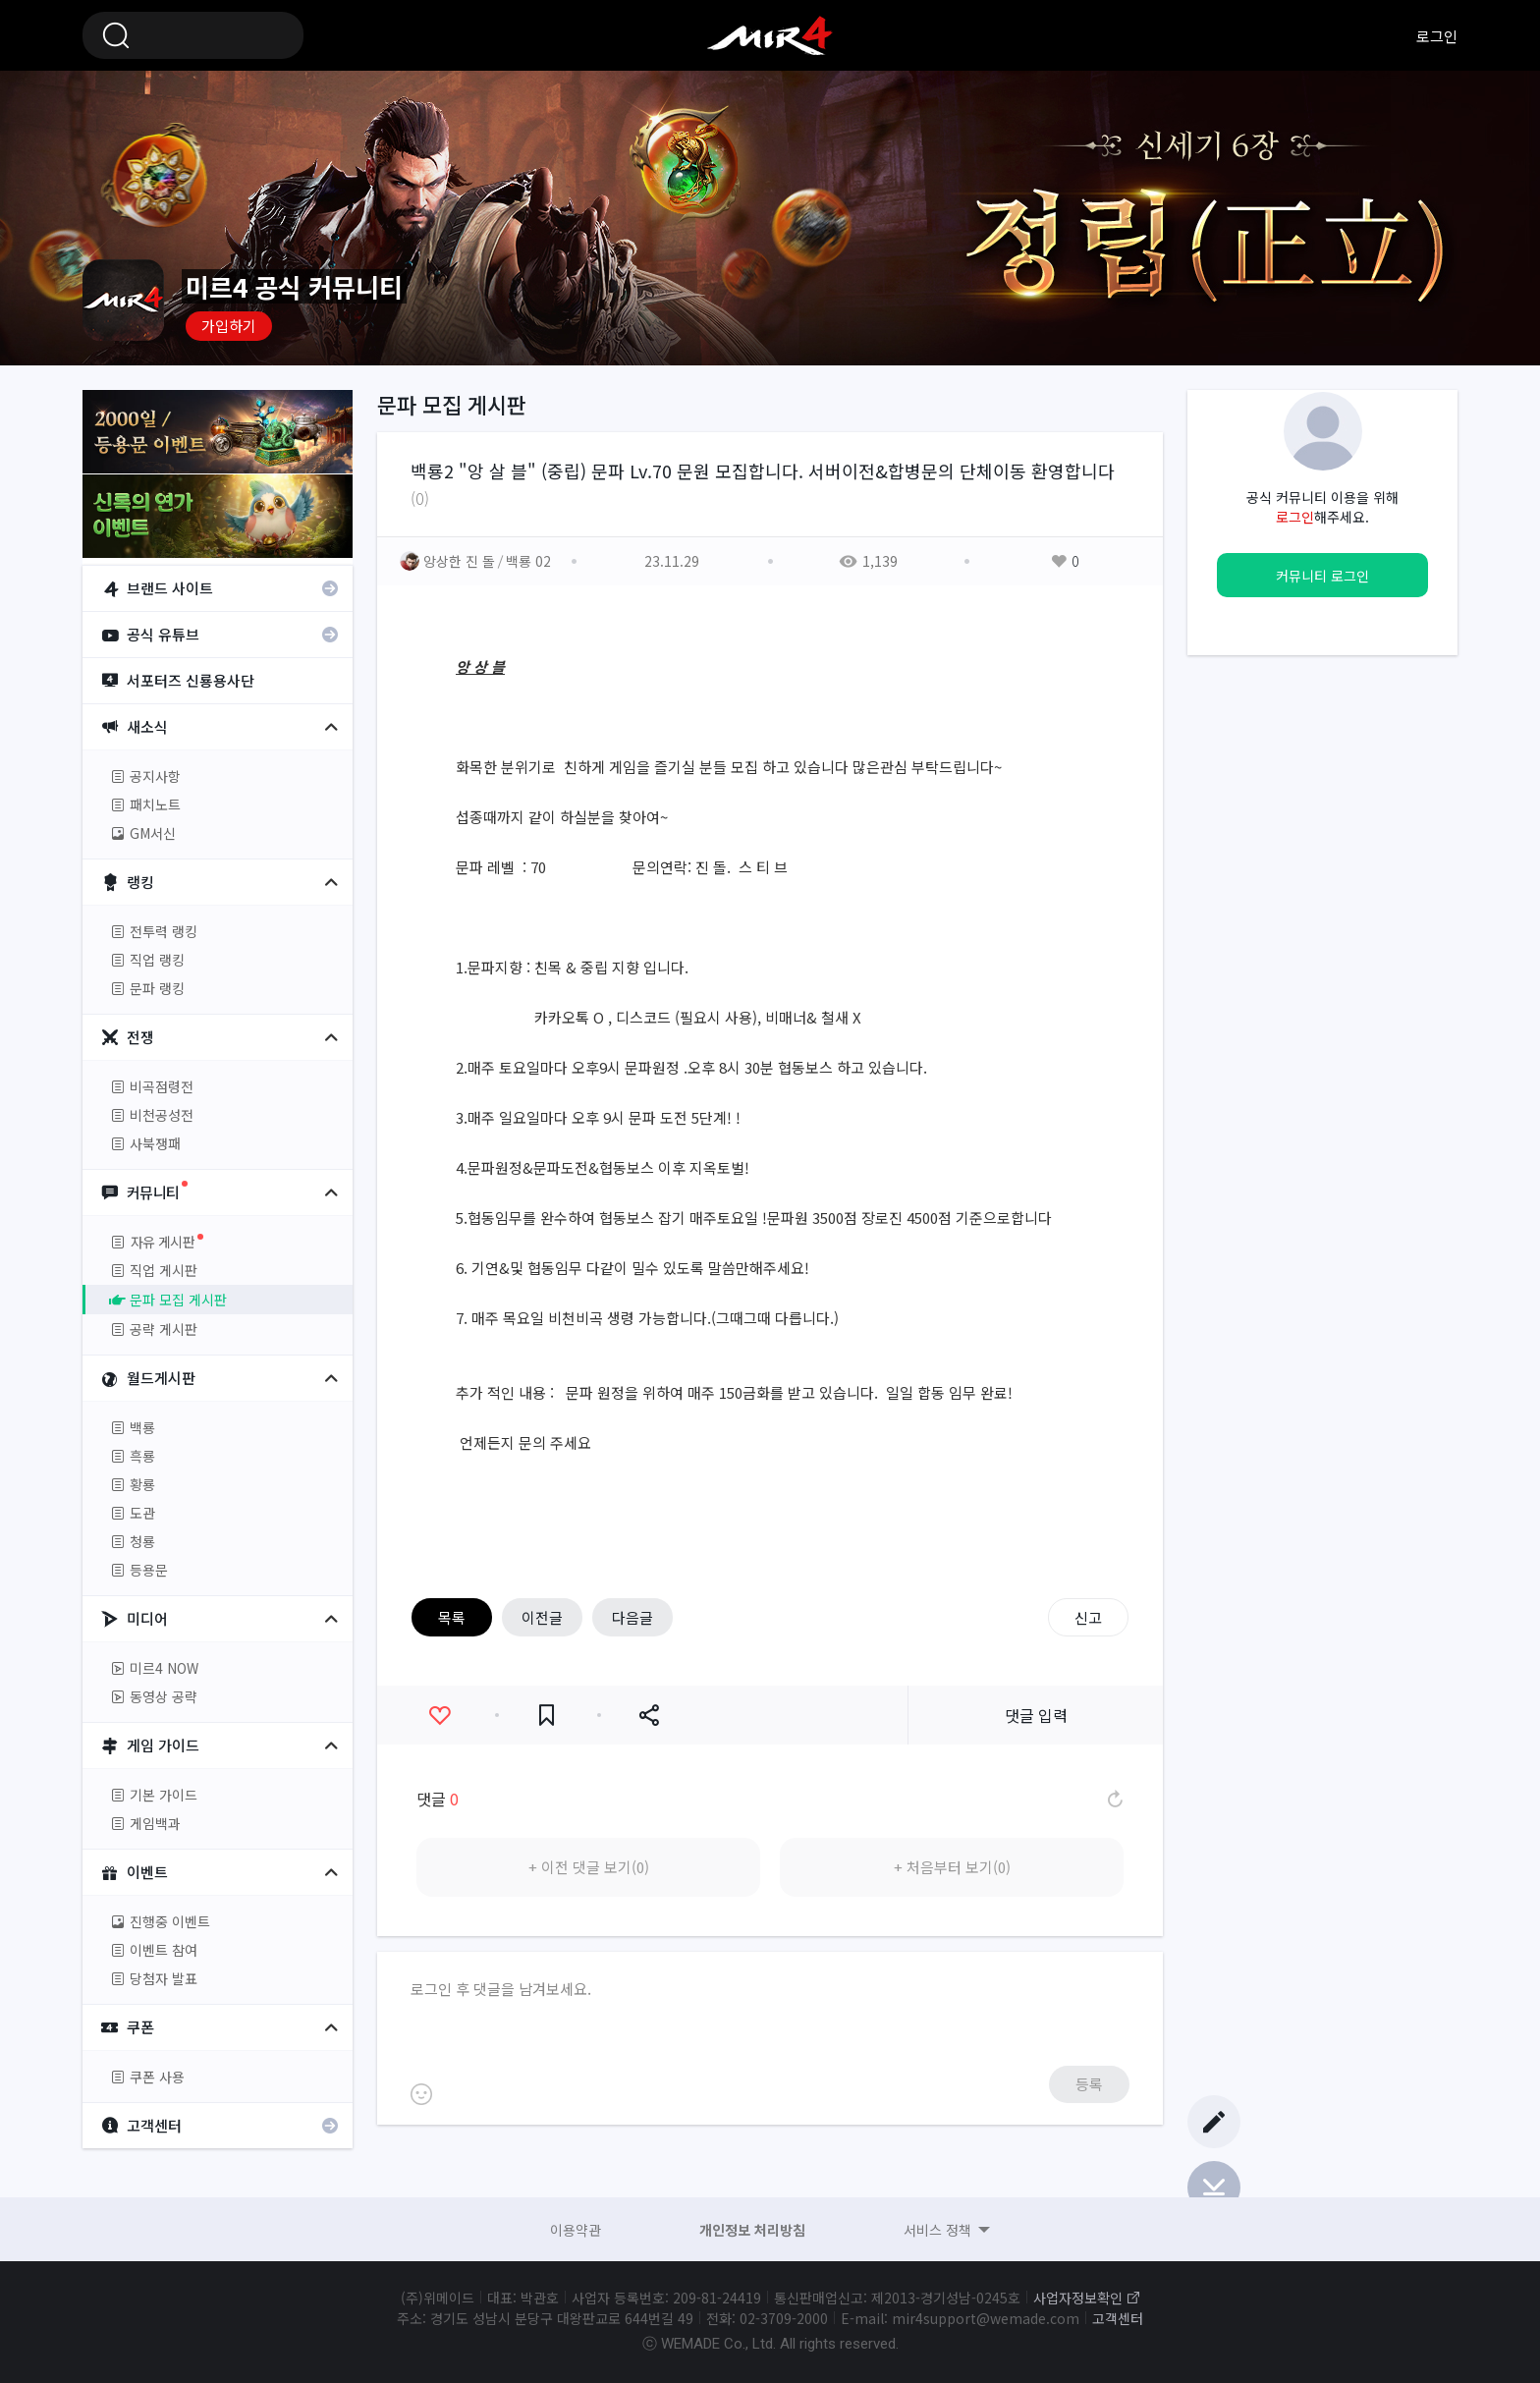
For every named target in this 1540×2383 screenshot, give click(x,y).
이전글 (542, 1617)
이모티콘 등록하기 (421, 2094)
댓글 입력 (1036, 1715)
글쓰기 (1213, 2121)
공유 (648, 1715)
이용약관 (575, 2230)
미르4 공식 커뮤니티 (770, 35)
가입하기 (228, 325)
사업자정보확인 (1078, 2297)
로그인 (1437, 36)
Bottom (1213, 2187)
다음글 (632, 1617)
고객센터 (1117, 2318)
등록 (1089, 2084)
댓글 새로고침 (1113, 1798)
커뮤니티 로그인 (1322, 575)
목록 (452, 1617)
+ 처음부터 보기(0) (952, 1867)
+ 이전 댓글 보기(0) (588, 1867)
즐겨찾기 (546, 1715)
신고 (1088, 1617)
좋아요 (439, 1715)
